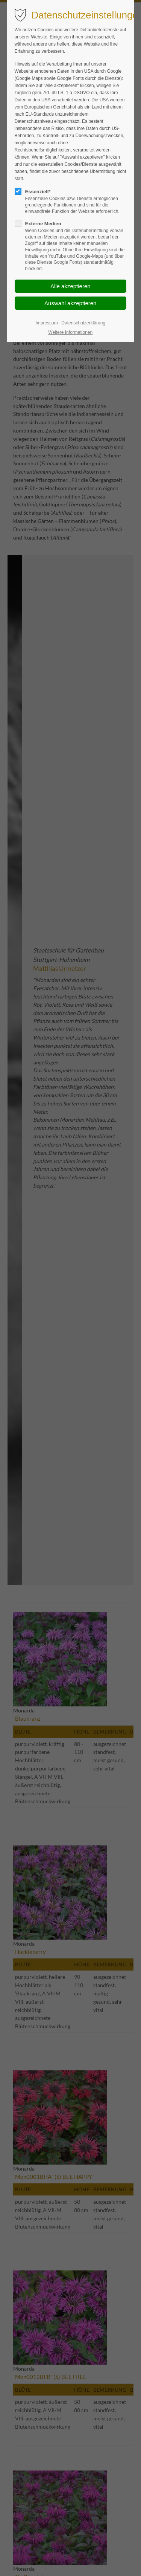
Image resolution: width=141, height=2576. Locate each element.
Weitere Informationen (71, 332)
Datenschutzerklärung (84, 323)
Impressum (47, 323)
